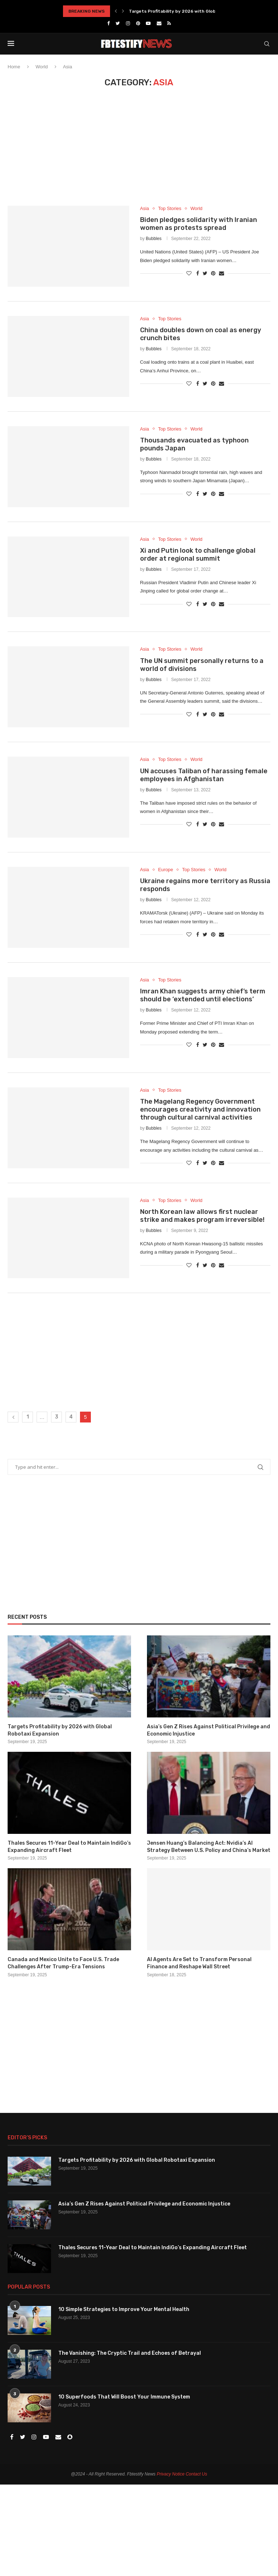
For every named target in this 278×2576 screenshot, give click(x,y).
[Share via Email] (221, 273)
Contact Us (196, 2474)
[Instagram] (128, 23)
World (41, 66)
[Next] (123, 11)
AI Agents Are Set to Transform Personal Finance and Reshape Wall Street (199, 1963)
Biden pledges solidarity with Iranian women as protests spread (198, 224)
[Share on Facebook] (197, 273)
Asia (144, 208)
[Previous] (116, 11)
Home (14, 66)
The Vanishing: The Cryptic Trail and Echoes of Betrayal (129, 2353)
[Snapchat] (70, 2437)
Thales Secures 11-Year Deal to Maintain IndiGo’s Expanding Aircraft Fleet (69, 1846)
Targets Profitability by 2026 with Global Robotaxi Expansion (197, 11)
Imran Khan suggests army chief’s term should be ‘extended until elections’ (202, 995)
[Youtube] (148, 23)
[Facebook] (108, 23)
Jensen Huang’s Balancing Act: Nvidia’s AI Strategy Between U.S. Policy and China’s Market (208, 1846)
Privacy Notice (171, 2474)
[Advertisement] (139, 152)
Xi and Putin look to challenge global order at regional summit (198, 554)
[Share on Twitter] (205, 273)
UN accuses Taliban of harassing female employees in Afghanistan (204, 775)
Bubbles (153, 238)
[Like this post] (188, 273)
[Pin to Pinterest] (213, 273)
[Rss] (169, 23)
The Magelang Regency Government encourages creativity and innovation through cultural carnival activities (200, 1109)
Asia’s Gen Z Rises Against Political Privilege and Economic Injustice (208, 1730)
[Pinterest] (138, 23)
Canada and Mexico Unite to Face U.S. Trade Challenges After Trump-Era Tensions (63, 1963)
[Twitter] (117, 23)
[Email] (159, 23)
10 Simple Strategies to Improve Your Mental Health (123, 2309)
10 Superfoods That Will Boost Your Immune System (124, 2397)
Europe (165, 869)
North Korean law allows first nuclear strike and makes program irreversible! (202, 1216)
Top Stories (170, 208)
